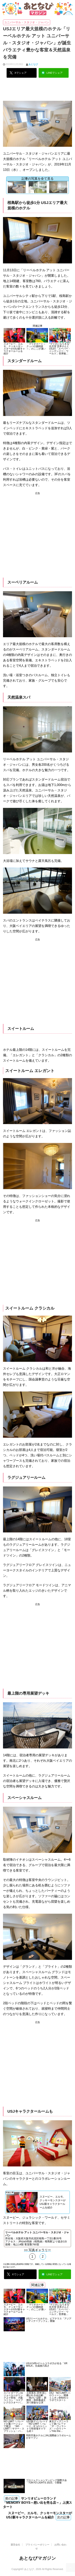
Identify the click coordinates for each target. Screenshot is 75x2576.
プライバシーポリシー (37, 2544)
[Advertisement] (37, 91)
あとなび (33, 64)
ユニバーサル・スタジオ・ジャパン (26, 22)
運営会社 (15, 2544)
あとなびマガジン (37, 2558)
